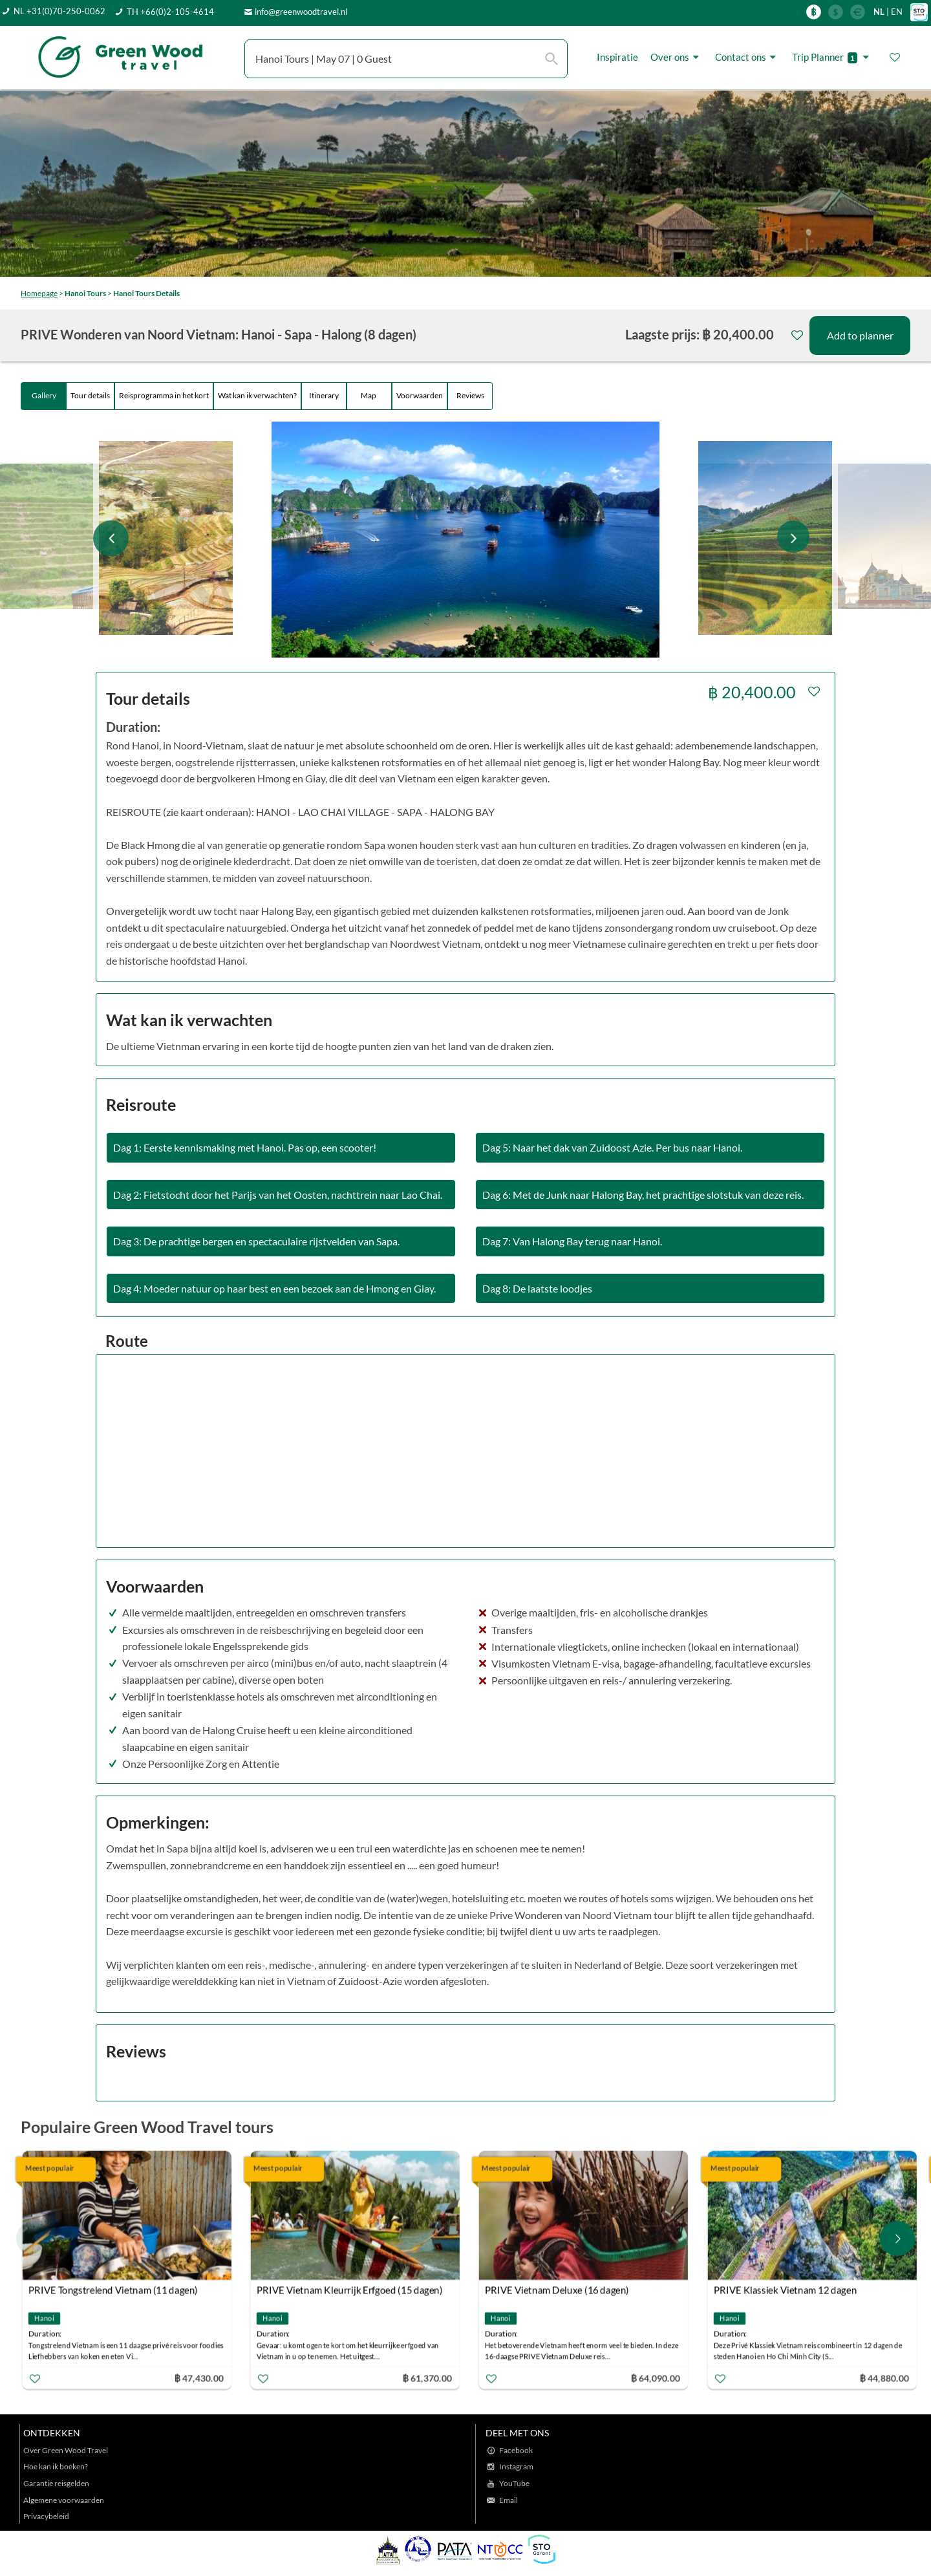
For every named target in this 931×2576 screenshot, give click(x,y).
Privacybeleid (46, 2516)
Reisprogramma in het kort (164, 395)
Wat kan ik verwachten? (257, 395)
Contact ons (747, 57)
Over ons (676, 57)
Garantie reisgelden (56, 2483)
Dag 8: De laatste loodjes (537, 1288)
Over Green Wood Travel (65, 2450)
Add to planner (860, 335)
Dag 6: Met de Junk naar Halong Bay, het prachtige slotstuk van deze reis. (643, 1194)
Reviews (470, 395)
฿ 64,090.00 (655, 2377)
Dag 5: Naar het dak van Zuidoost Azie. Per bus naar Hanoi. (612, 1147)
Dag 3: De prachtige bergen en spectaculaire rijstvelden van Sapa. (256, 1241)
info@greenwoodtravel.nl (301, 11)
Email (508, 2500)
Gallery (44, 395)
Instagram (516, 2466)
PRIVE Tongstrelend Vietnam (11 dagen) (113, 2290)
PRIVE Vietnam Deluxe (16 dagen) (557, 2290)
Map (369, 395)
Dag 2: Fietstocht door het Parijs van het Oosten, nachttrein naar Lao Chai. (277, 1194)
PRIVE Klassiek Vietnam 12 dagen (784, 2290)
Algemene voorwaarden (63, 2500)
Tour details (90, 395)
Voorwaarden (419, 395)
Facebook (516, 2450)
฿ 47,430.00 (198, 2377)
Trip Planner (832, 57)
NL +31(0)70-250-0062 (59, 11)
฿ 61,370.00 (427, 2377)
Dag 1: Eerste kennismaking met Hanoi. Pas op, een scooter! (244, 1147)
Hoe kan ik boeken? (55, 2466)
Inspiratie (617, 57)
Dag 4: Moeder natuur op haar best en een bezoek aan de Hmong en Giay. (274, 1288)
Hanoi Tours (85, 293)
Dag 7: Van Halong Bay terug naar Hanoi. (572, 1241)
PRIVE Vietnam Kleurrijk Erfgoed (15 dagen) (350, 2290)
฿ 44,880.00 (883, 2377)
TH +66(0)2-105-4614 (170, 11)
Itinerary (324, 395)
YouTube (514, 2483)
